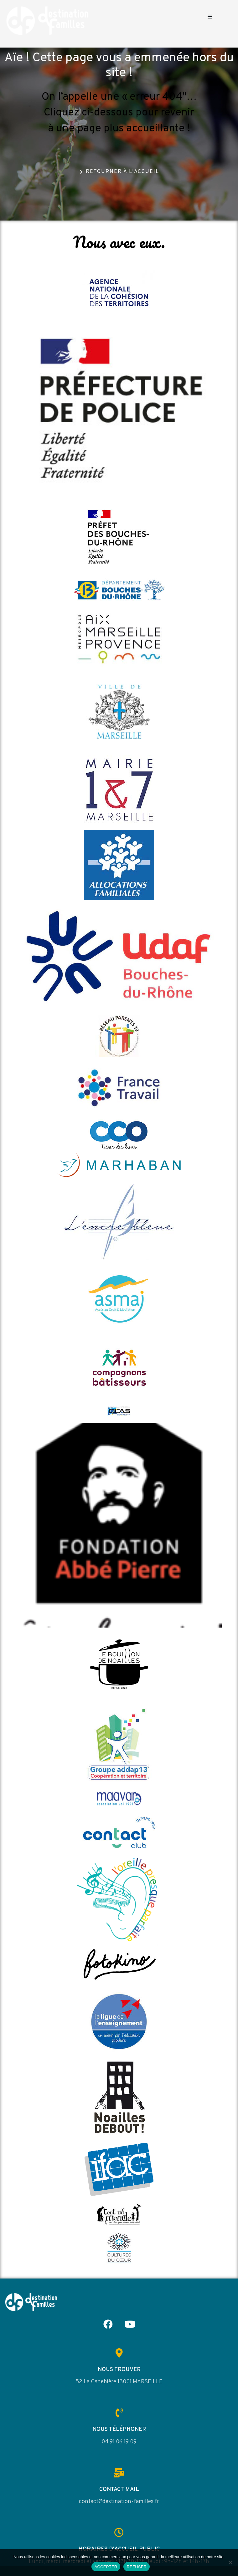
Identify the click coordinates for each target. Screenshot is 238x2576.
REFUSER (137, 2566)
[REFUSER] (230, 2562)
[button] (209, 16)
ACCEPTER (106, 2566)
